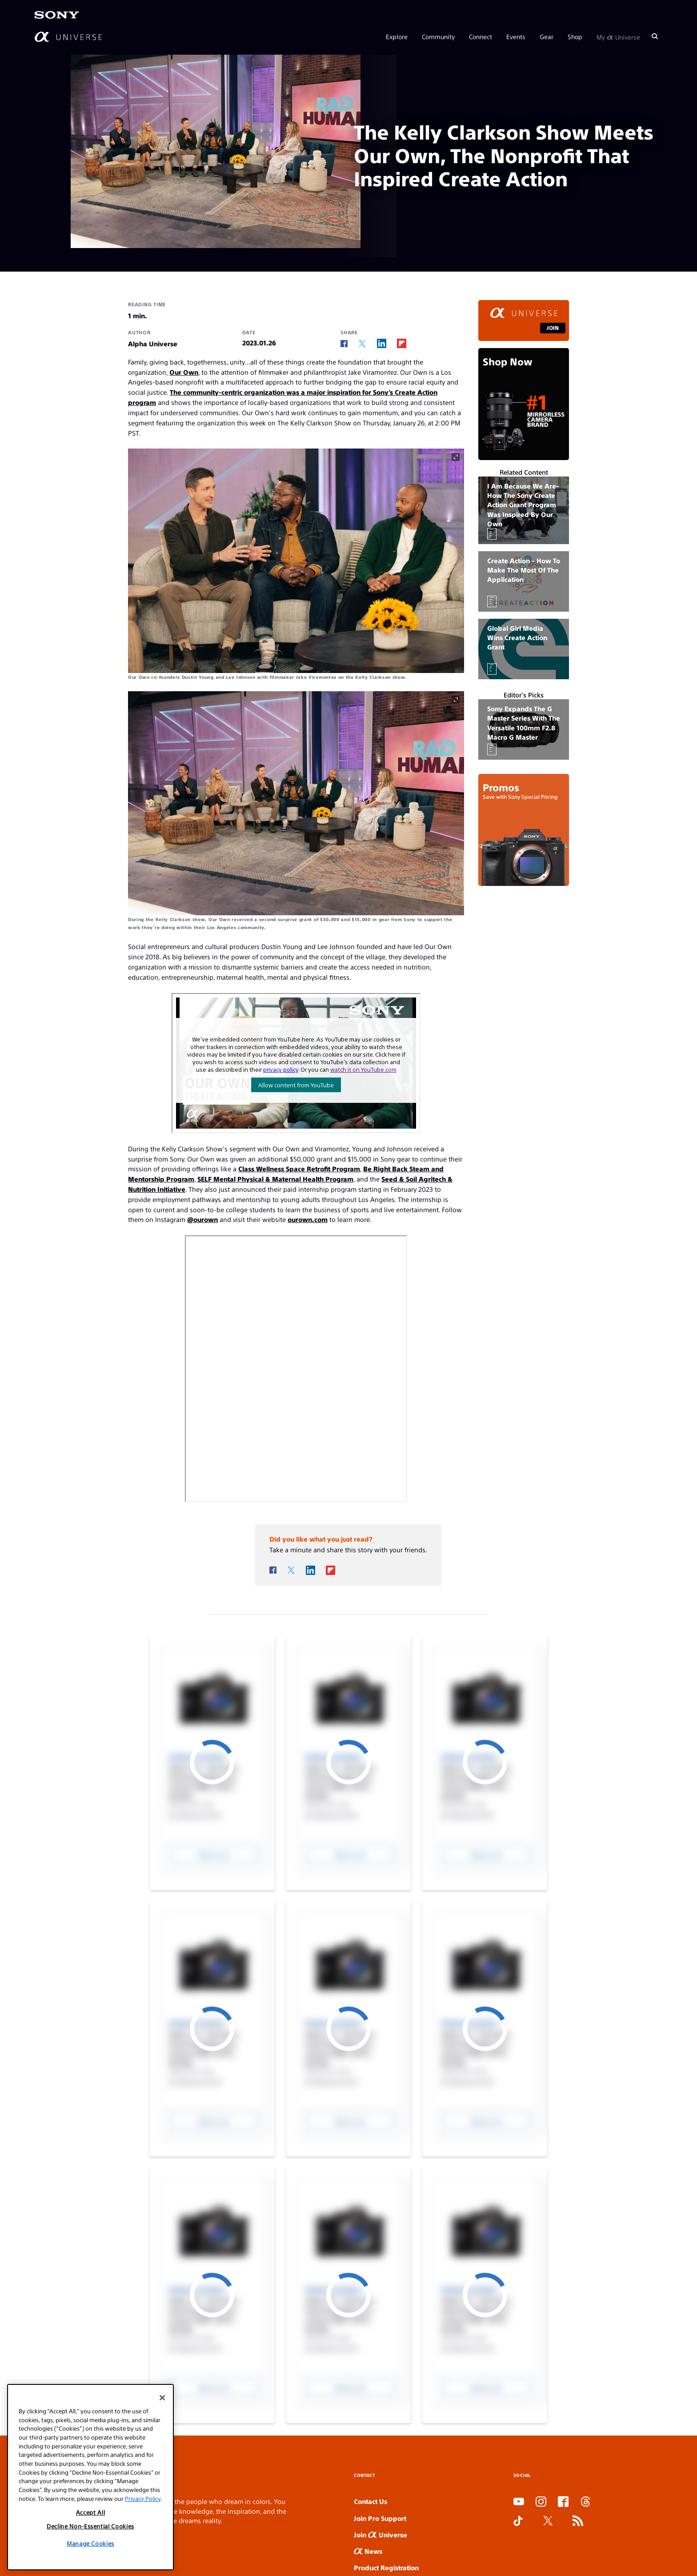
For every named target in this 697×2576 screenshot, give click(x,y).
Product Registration (386, 2567)
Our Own (183, 372)
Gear (546, 36)
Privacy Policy (142, 2498)
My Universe (618, 36)
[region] (90, 2477)
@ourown (202, 1219)
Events (515, 36)
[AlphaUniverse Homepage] (68, 37)
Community (438, 36)
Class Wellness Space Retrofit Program (299, 1168)
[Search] (654, 36)
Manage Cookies (90, 2543)
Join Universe (380, 2534)
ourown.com (308, 1219)
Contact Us (370, 2501)
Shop (575, 36)
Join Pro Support (380, 2518)
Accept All (90, 2512)
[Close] (162, 2398)
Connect (480, 36)
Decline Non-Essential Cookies (90, 2526)
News (368, 2551)
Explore (397, 36)
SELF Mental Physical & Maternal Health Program (275, 1178)
